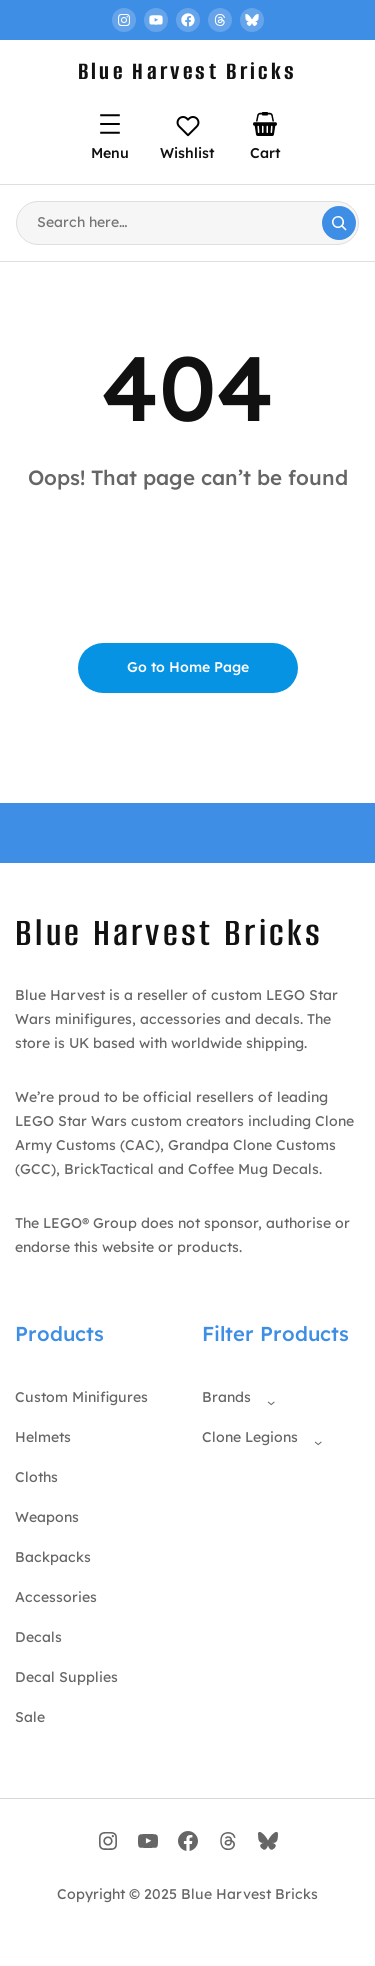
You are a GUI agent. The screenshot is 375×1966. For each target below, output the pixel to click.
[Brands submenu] (267, 1398)
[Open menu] (110, 124)
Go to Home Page (188, 667)
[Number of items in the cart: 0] (265, 124)
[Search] (339, 223)
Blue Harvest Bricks (188, 71)
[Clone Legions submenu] (314, 1438)
